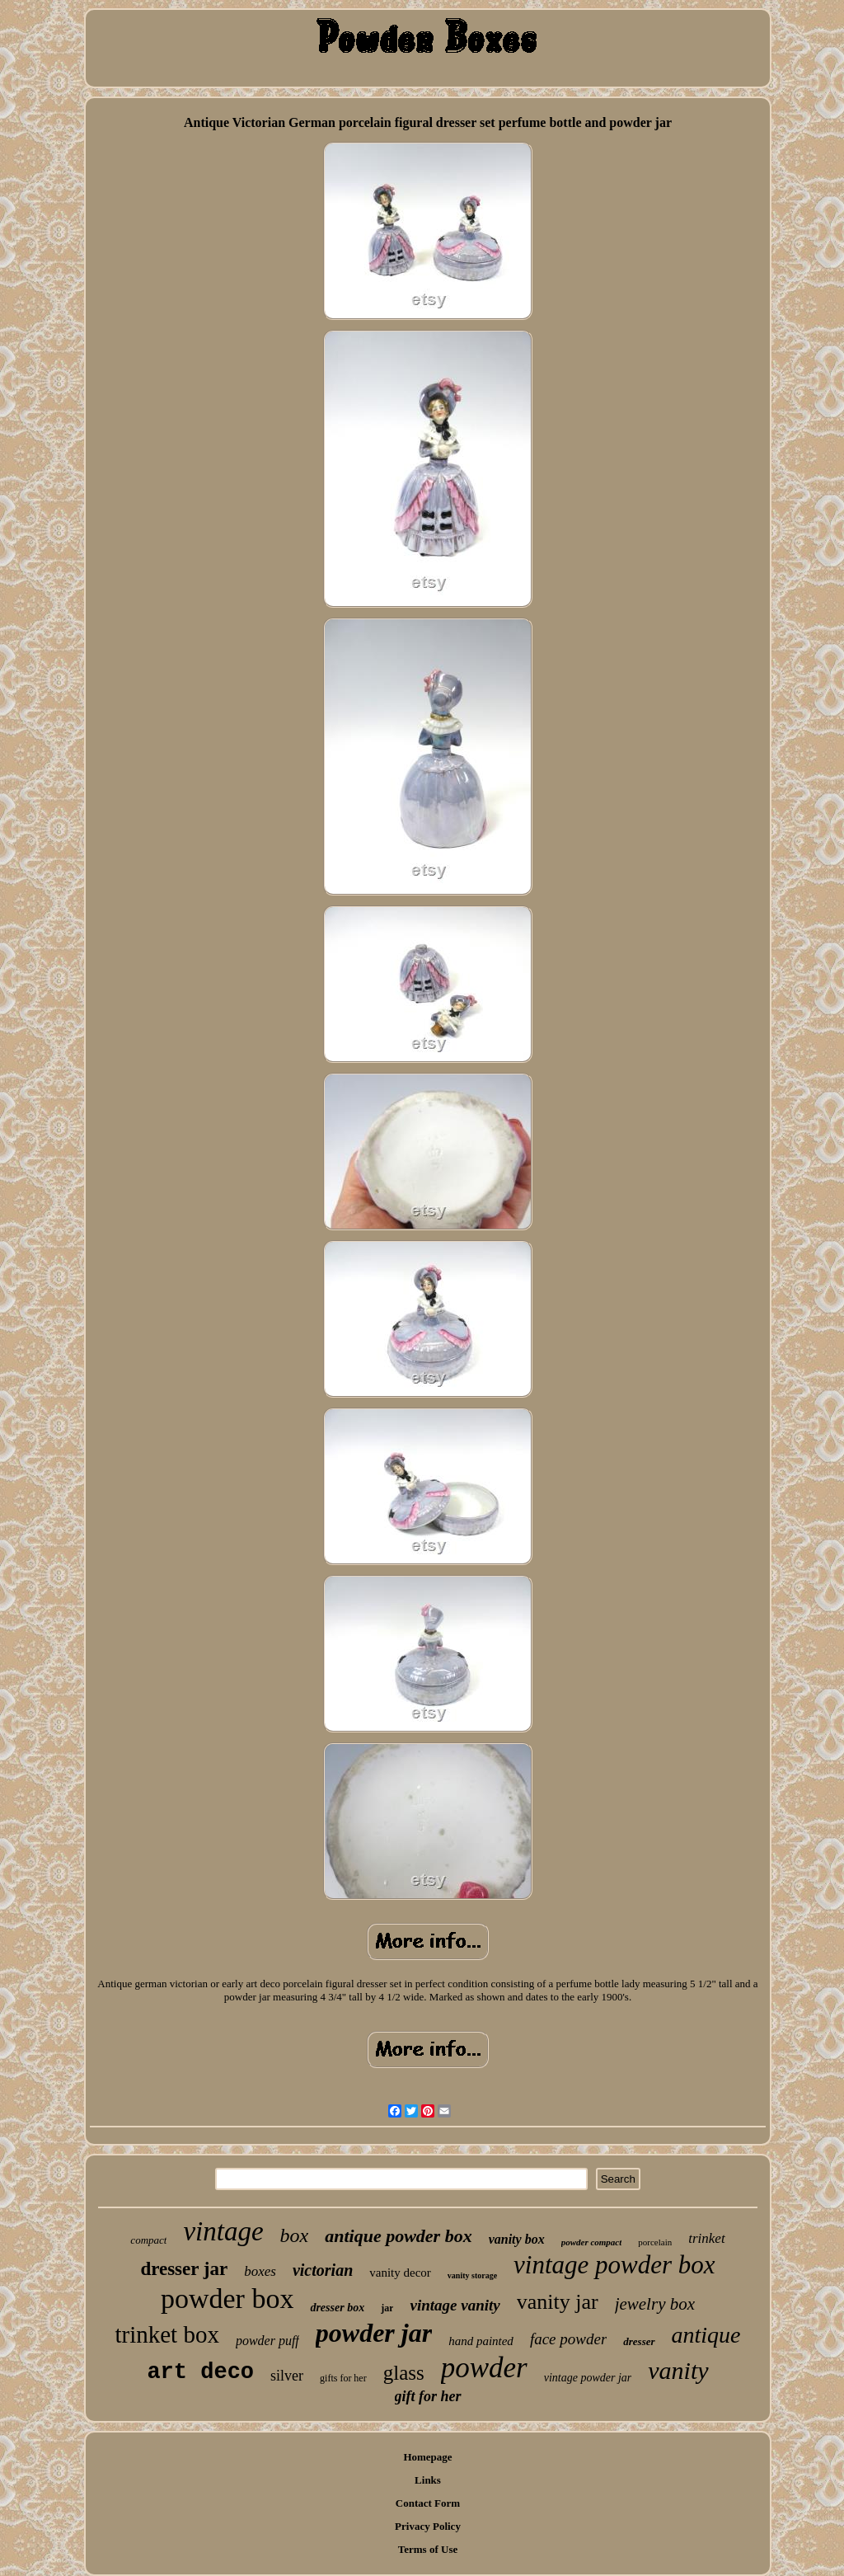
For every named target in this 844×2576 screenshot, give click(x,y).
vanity (678, 2370)
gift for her (428, 2396)
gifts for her (343, 2378)
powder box (227, 2298)
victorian (323, 2270)
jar (387, 2308)
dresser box (337, 2307)
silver (286, 2375)
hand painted (480, 2341)
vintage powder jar (588, 2378)
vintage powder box (614, 2264)
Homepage (427, 2457)
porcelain (655, 2242)
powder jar (374, 2333)
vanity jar (557, 2302)
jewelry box (655, 2304)
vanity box (517, 2239)
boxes (260, 2271)
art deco (200, 2372)
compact (148, 2240)
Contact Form (428, 2503)
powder (484, 2368)
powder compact (591, 2242)
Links (428, 2480)
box (294, 2235)
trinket (706, 2238)
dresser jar (183, 2269)
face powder (568, 2339)
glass (403, 2373)
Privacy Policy (428, 2526)
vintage (223, 2231)
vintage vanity (454, 2305)
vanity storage (472, 2275)
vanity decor (400, 2272)
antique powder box (398, 2236)
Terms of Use (427, 2549)
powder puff (267, 2341)
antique (706, 2335)
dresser (638, 2341)
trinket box (166, 2334)
